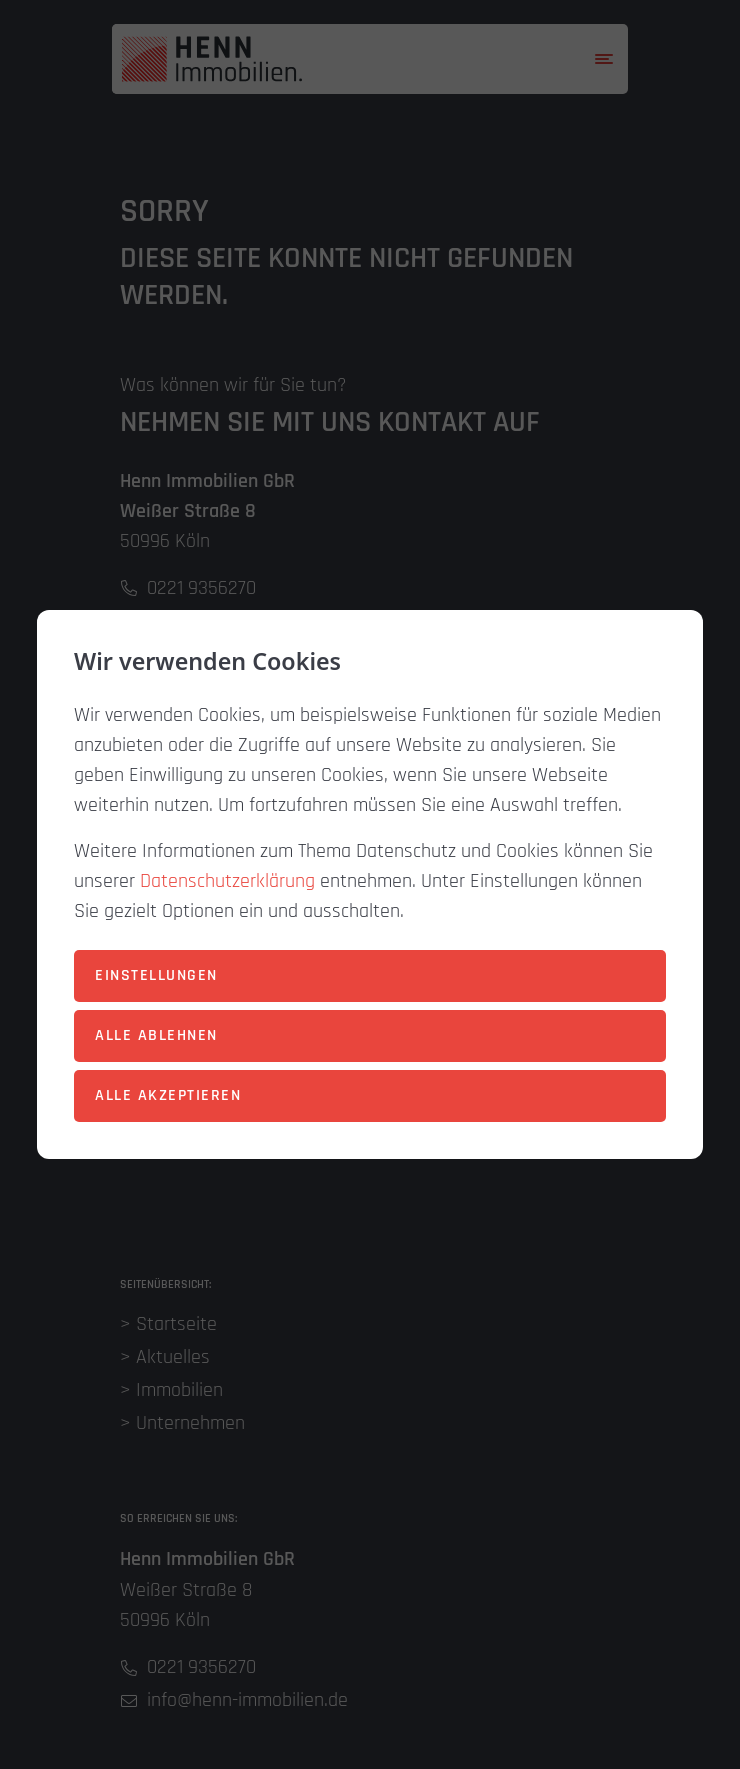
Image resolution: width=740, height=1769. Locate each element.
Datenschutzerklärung (227, 881)
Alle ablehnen (156, 1035)
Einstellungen (156, 975)
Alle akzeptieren (168, 1095)
